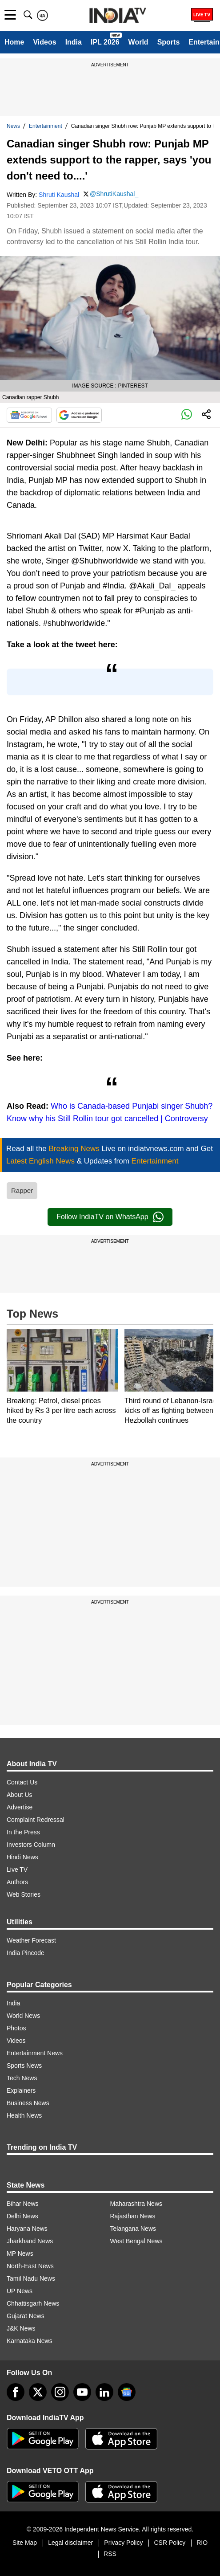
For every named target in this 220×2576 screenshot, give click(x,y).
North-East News (30, 2266)
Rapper (22, 1190)
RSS (110, 2553)
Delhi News (22, 2216)
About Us (19, 1794)
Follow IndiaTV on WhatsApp (109, 1217)
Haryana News (27, 2228)
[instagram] (60, 2392)
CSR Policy (169, 2542)
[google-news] (127, 2392)
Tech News (22, 2078)
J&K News (21, 2328)
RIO (202, 2542)
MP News (20, 2253)
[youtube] (82, 2392)
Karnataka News (29, 2340)
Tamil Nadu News (31, 2278)
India (73, 42)
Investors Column (31, 1844)
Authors (17, 1882)
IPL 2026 (105, 42)
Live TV (17, 1869)
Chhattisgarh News (33, 2303)
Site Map (24, 2542)
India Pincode (25, 1952)
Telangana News (133, 2228)
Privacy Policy (123, 2542)
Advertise (19, 1807)
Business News (28, 2103)
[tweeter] (38, 2392)
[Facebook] (15, 2392)
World (138, 42)
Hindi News (22, 1857)
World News (23, 2015)
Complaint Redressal (35, 1819)
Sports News (24, 2065)
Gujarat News (25, 2315)
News (13, 126)
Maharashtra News (136, 2203)
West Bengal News (136, 2241)
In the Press (23, 1832)
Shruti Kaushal (59, 194)
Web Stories (23, 1894)
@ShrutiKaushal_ (114, 193)
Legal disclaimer (70, 2542)
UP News (19, 2290)
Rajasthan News (133, 2216)
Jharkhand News (30, 2241)
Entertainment (45, 126)
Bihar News (23, 2203)
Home (14, 42)
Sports (168, 42)
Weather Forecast (31, 1940)
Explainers (21, 2090)
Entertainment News (35, 2053)
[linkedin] (104, 2392)
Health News (24, 2115)
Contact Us (22, 1782)
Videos (44, 42)
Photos (16, 2028)
